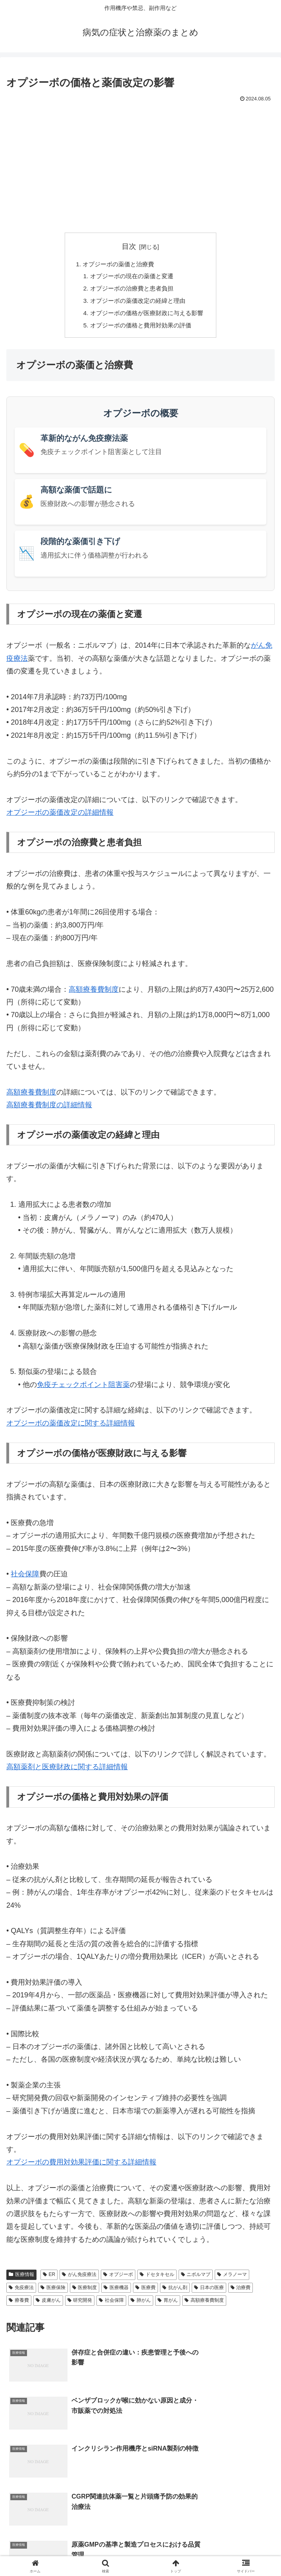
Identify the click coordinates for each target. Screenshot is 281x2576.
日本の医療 (209, 2291)
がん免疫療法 (79, 2278)
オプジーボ (118, 2278)
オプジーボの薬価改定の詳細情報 (60, 816)
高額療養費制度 (94, 993)
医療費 (145, 2291)
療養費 (19, 2304)
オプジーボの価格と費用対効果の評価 (140, 328)
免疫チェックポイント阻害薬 (83, 1389)
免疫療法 (21, 2291)
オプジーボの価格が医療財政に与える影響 (147, 315)
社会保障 (25, 1578)
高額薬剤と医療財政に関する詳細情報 (67, 1771)
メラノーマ (232, 2278)
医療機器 (116, 2291)
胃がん (168, 2304)
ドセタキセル (157, 2278)
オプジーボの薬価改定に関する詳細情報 (70, 1427)
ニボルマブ (196, 2278)
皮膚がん (48, 2304)
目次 (129, 246)
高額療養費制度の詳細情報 (49, 1109)
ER (49, 2278)
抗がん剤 (174, 2291)
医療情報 (21, 2278)
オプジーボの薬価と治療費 (117, 264)
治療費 (241, 2291)
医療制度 (84, 2291)
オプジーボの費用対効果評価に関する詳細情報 (81, 2166)
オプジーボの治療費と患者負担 (131, 290)
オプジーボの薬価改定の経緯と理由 (137, 302)
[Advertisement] (140, 164)
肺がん (141, 2304)
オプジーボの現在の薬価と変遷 (131, 277)
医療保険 (52, 2291)
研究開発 (79, 2304)
